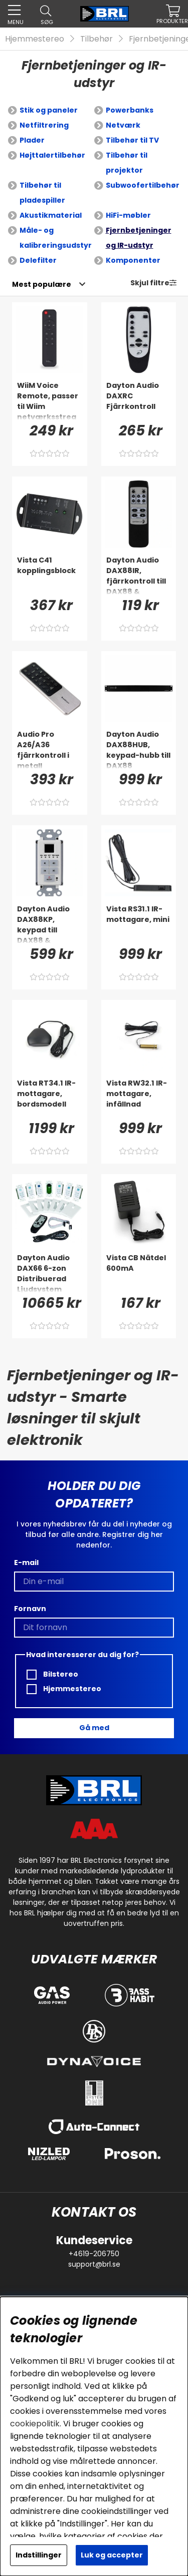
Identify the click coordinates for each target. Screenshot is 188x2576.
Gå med (94, 1728)
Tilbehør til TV (132, 140)
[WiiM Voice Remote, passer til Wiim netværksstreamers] (49, 400)
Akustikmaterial (51, 215)
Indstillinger (39, 2555)
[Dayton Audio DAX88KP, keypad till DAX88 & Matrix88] (49, 924)
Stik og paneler (49, 110)
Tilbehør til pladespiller (42, 192)
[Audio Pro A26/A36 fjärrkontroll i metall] (49, 749)
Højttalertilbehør (52, 155)
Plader (32, 140)
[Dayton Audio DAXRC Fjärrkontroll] (138, 400)
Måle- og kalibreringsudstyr (56, 237)
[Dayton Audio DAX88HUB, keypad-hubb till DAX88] (138, 749)
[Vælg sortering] (41, 284)
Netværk (123, 125)
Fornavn (30, 1609)
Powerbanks (129, 110)
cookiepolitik (35, 2423)
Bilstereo (52, 1674)
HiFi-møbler (128, 215)
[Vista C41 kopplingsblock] (49, 575)
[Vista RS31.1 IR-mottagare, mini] (138, 924)
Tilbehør (96, 39)
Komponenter (133, 260)
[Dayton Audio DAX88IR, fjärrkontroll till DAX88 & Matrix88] (138, 575)
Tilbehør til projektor (126, 162)
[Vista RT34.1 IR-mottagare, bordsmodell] (49, 1098)
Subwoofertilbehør (142, 185)
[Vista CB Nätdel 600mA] (138, 1273)
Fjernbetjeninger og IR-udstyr (138, 237)
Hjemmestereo (34, 39)
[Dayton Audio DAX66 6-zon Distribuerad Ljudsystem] (49, 1273)
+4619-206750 (94, 2254)
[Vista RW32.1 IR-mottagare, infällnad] (138, 1098)
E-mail (26, 1563)
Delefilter (38, 260)
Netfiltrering (44, 125)
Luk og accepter (112, 2555)
